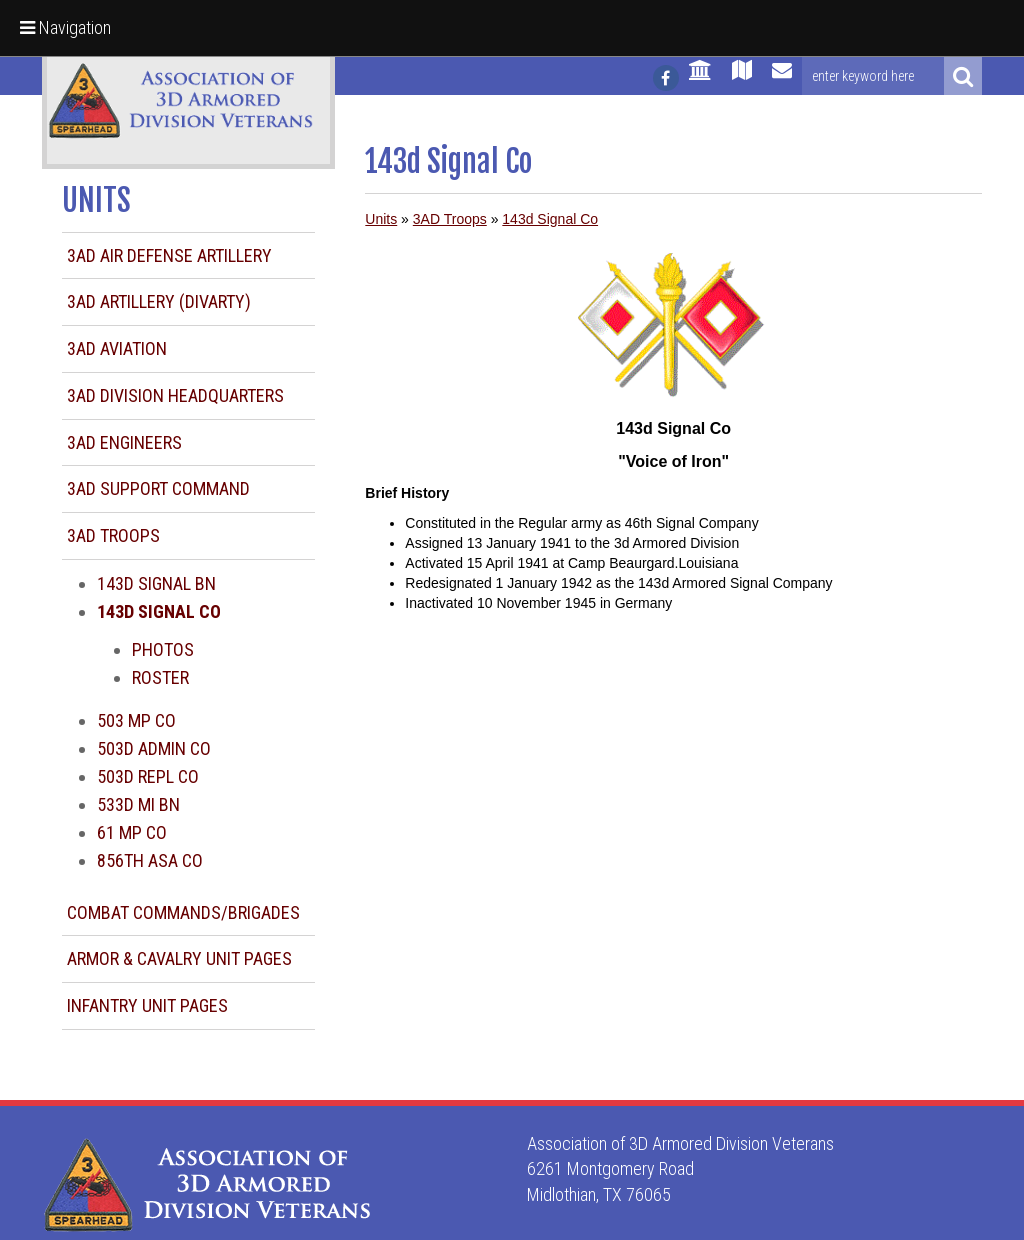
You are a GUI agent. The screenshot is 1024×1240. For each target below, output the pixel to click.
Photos (163, 649)
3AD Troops (113, 535)
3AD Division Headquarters (175, 395)
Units (381, 219)
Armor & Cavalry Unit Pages (179, 958)
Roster (160, 677)
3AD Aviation (117, 348)
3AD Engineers (124, 442)
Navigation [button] (65, 27)
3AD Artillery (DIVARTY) (159, 301)
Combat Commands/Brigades (183, 912)
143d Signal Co (550, 219)
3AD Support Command (158, 488)
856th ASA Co (150, 860)
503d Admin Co (154, 748)
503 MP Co (136, 720)
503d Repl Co (148, 776)
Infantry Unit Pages (147, 1005)
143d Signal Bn (156, 583)
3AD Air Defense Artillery (169, 255)
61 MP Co (132, 832)
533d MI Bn (138, 804)
